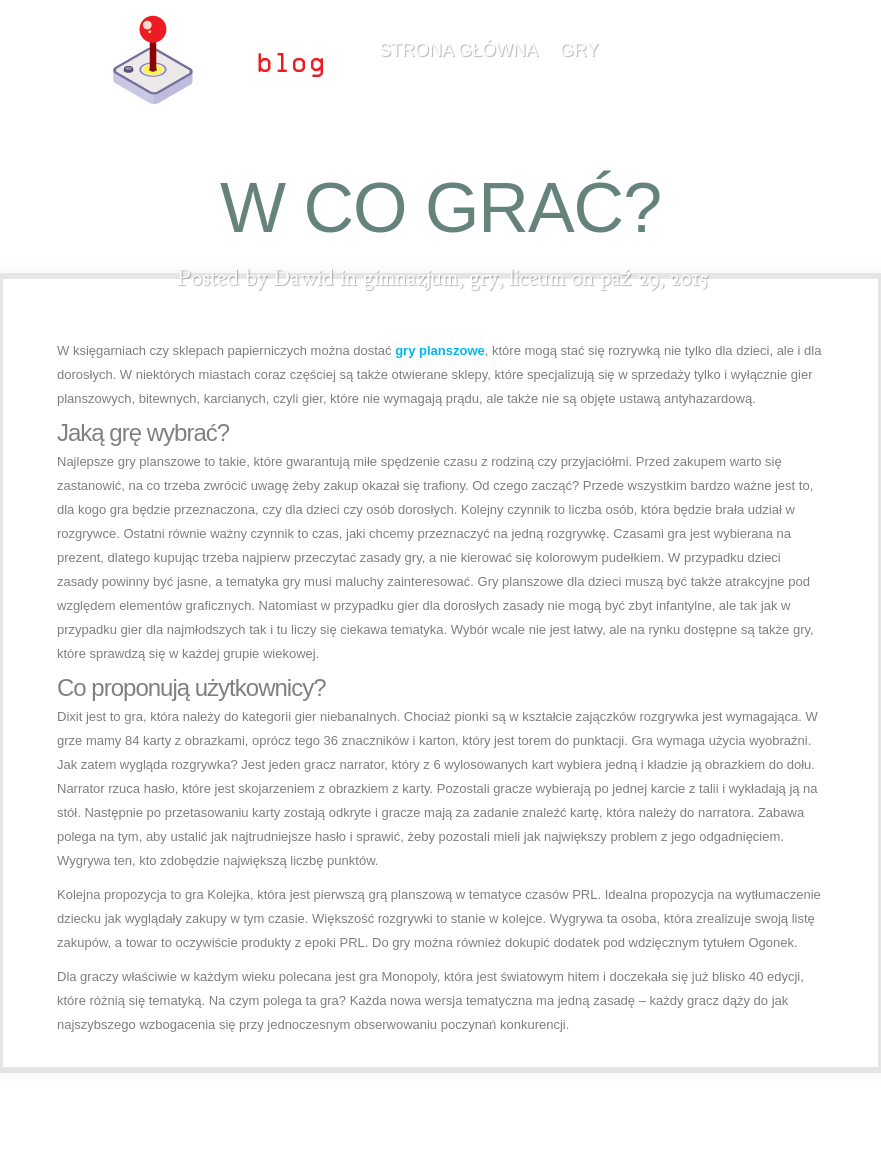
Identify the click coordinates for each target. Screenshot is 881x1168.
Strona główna (458, 50)
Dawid (303, 278)
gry (579, 50)
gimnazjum (410, 278)
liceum (537, 278)
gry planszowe (440, 350)
